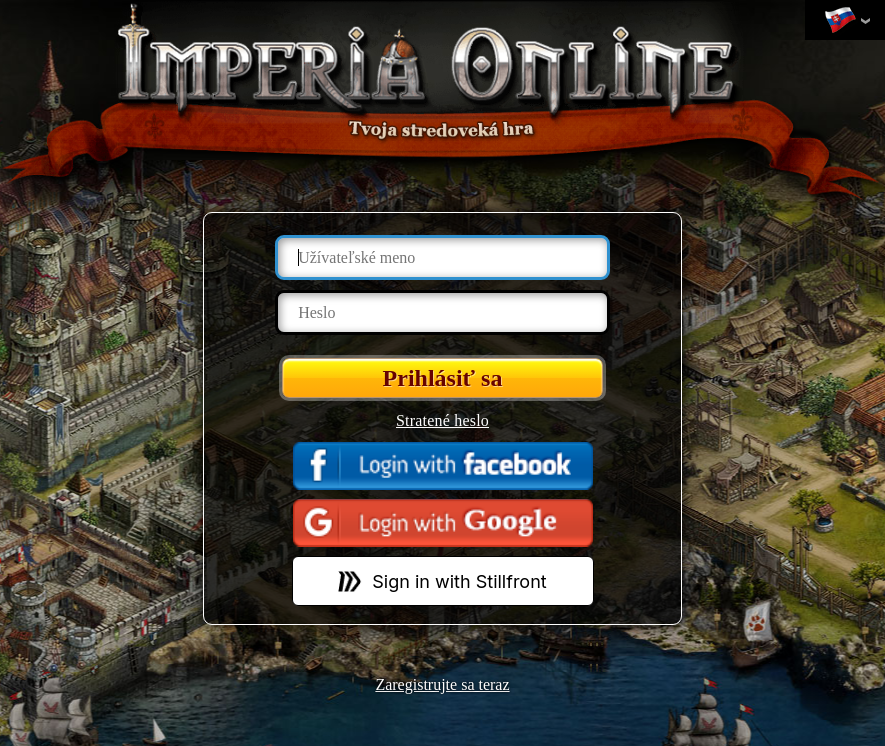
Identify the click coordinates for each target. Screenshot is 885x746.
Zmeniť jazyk (840, 21)
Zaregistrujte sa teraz (442, 684)
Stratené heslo (442, 420)
